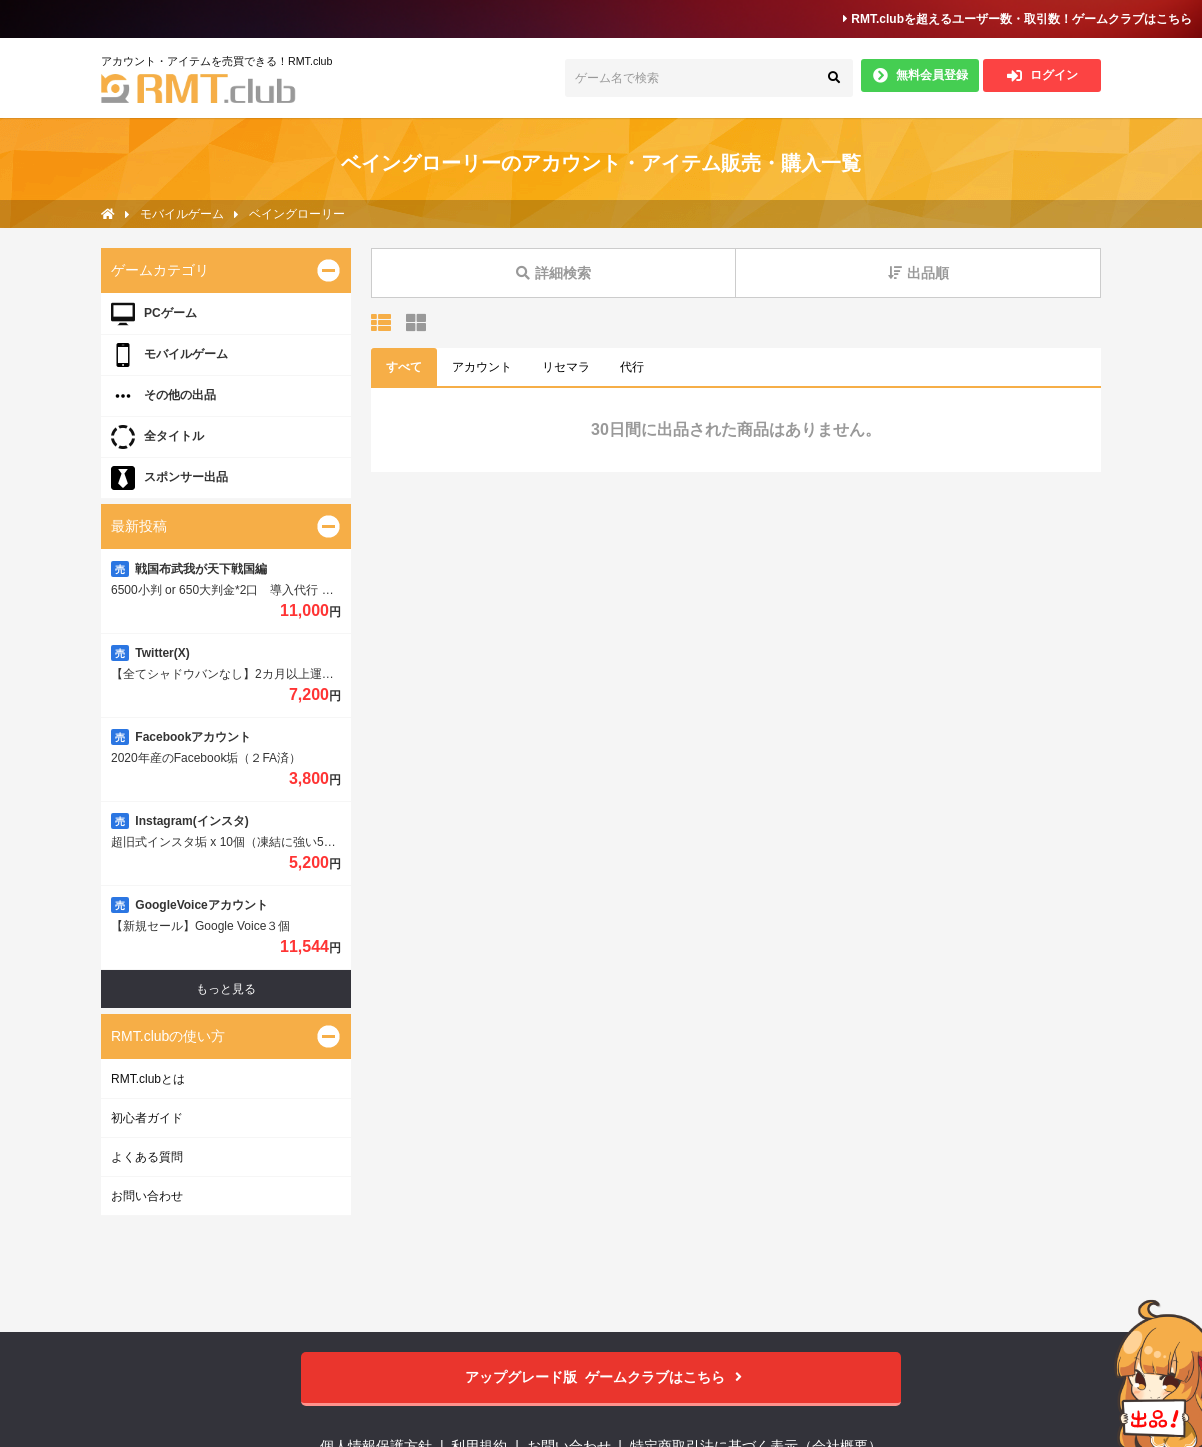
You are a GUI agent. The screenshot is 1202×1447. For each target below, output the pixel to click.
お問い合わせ (147, 1196)
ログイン (1042, 75)
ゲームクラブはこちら (601, 1377)
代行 (632, 367)
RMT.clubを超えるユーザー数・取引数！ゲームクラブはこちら (1017, 19)
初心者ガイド (147, 1118)
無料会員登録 (920, 75)
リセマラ (566, 367)
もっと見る (226, 989)
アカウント (482, 367)
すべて (404, 367)
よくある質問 (147, 1157)
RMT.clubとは (148, 1079)
